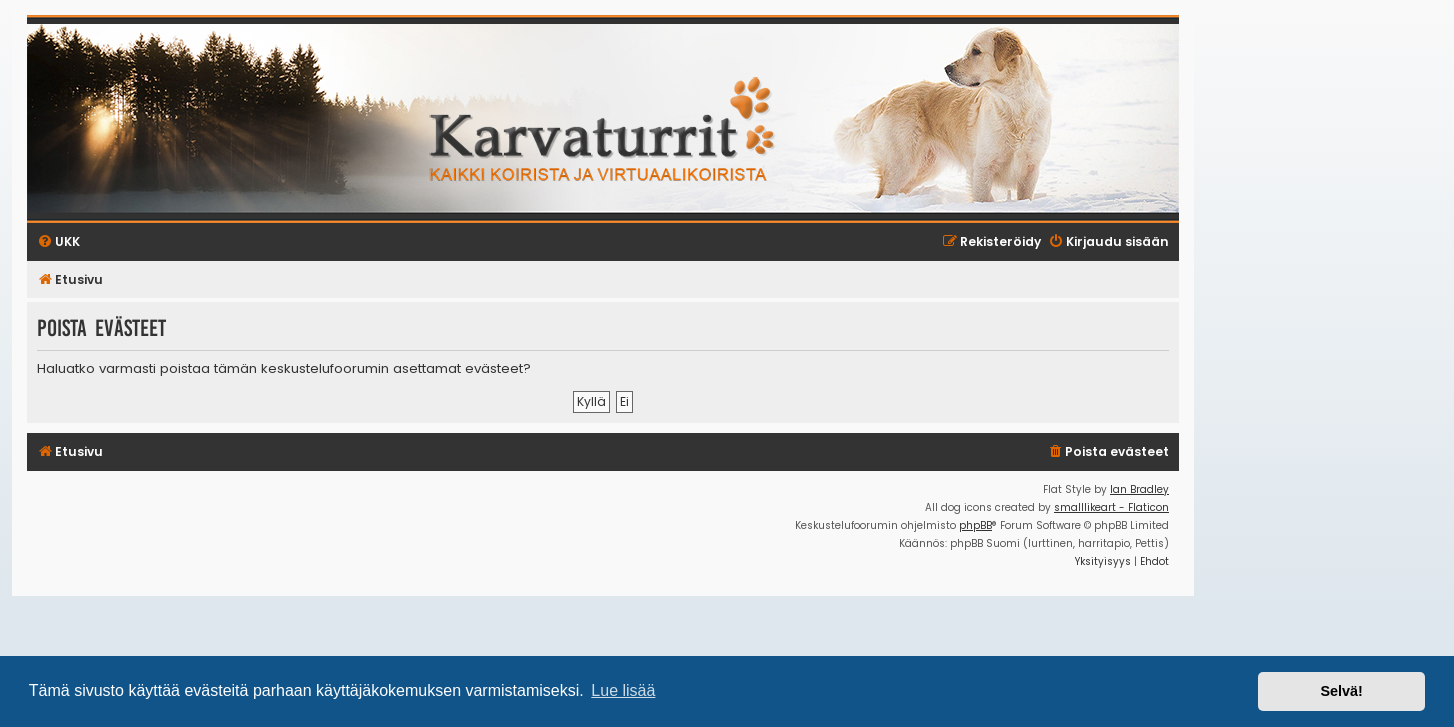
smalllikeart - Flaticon (1111, 507)
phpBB (975, 525)
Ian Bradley (1139, 489)
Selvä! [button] (1341, 691)
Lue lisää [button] (623, 690)
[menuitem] (1108, 452)
